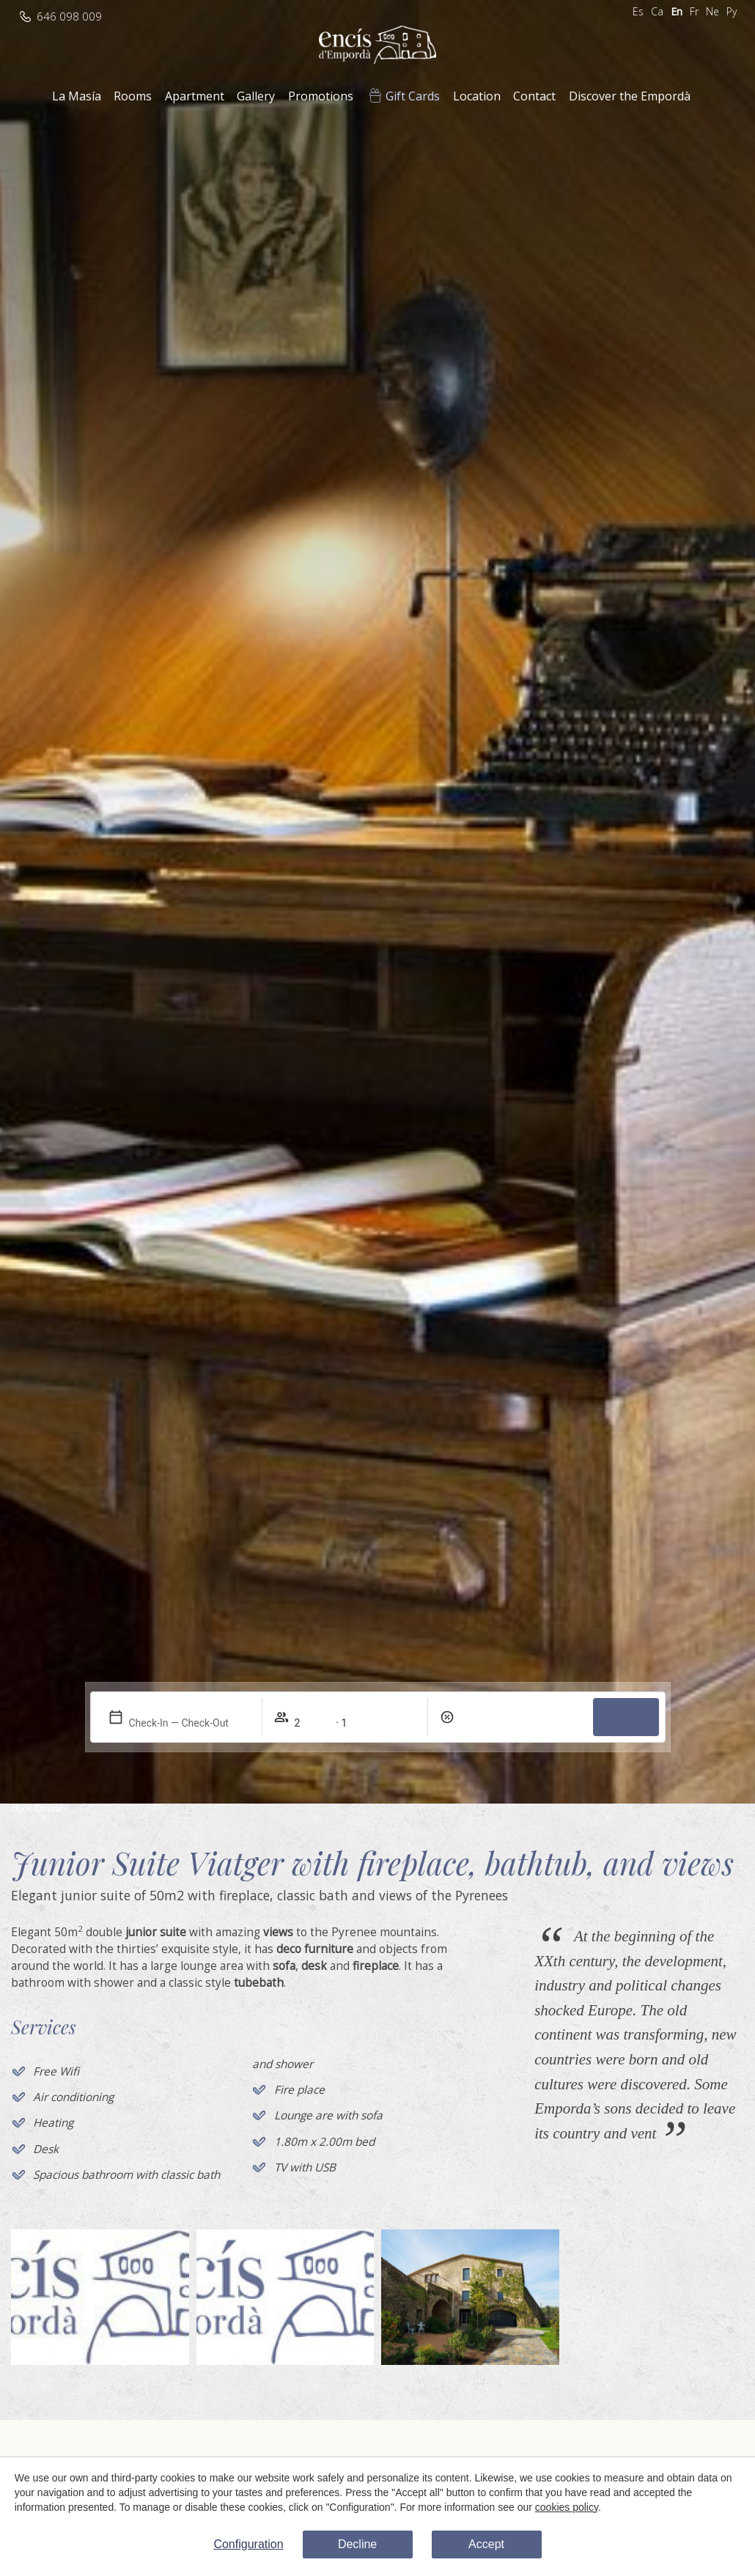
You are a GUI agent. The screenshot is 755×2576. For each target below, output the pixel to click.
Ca (657, 11)
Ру (731, 11)
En (676, 11)
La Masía (76, 96)
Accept (486, 2544)
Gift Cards (413, 96)
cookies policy (566, 2506)
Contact (534, 96)
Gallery (256, 96)
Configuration (248, 2544)
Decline (357, 2544)
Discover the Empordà (629, 96)
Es (638, 11)
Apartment (194, 96)
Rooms (133, 96)
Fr (694, 11)
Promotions (320, 96)
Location (477, 96)
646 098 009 (69, 16)
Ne (712, 11)
